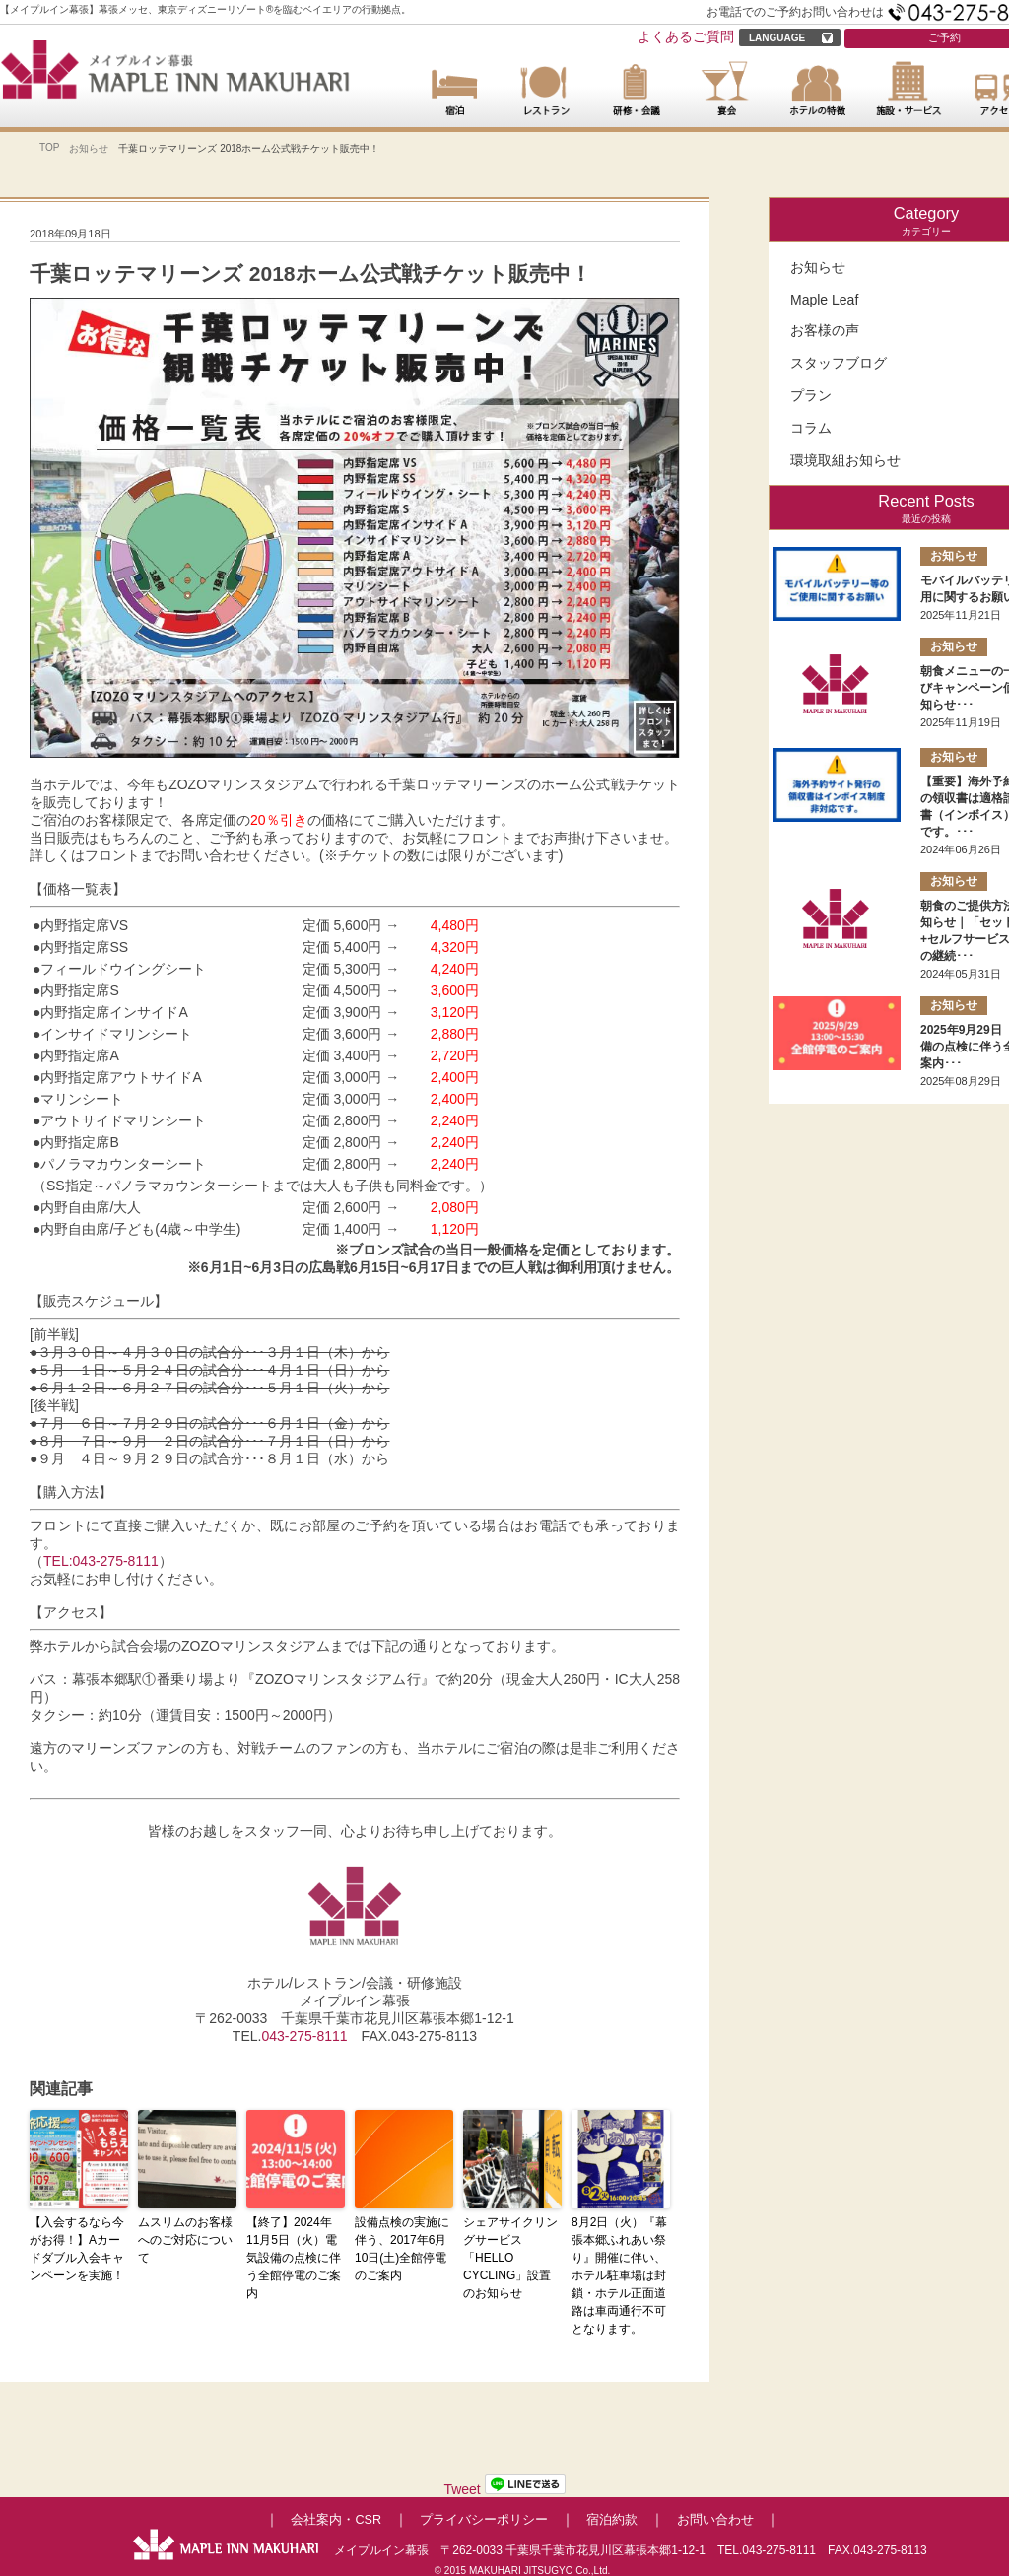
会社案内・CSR (336, 2520)
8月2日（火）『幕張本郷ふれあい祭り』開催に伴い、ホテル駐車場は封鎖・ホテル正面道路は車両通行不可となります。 (619, 2275)
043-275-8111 (304, 2036)
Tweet (461, 2489)
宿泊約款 (612, 2520)
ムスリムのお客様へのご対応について (185, 2240)
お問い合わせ (715, 2520)
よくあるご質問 (686, 36)
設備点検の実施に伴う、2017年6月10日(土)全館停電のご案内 (402, 2248)
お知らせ (88, 148)
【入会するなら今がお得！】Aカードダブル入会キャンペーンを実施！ (77, 2248)
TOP (49, 147)
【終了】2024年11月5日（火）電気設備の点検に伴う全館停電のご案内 (293, 2257)
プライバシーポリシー (484, 2520)
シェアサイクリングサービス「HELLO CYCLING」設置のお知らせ (510, 2257)
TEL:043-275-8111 (101, 1561)
